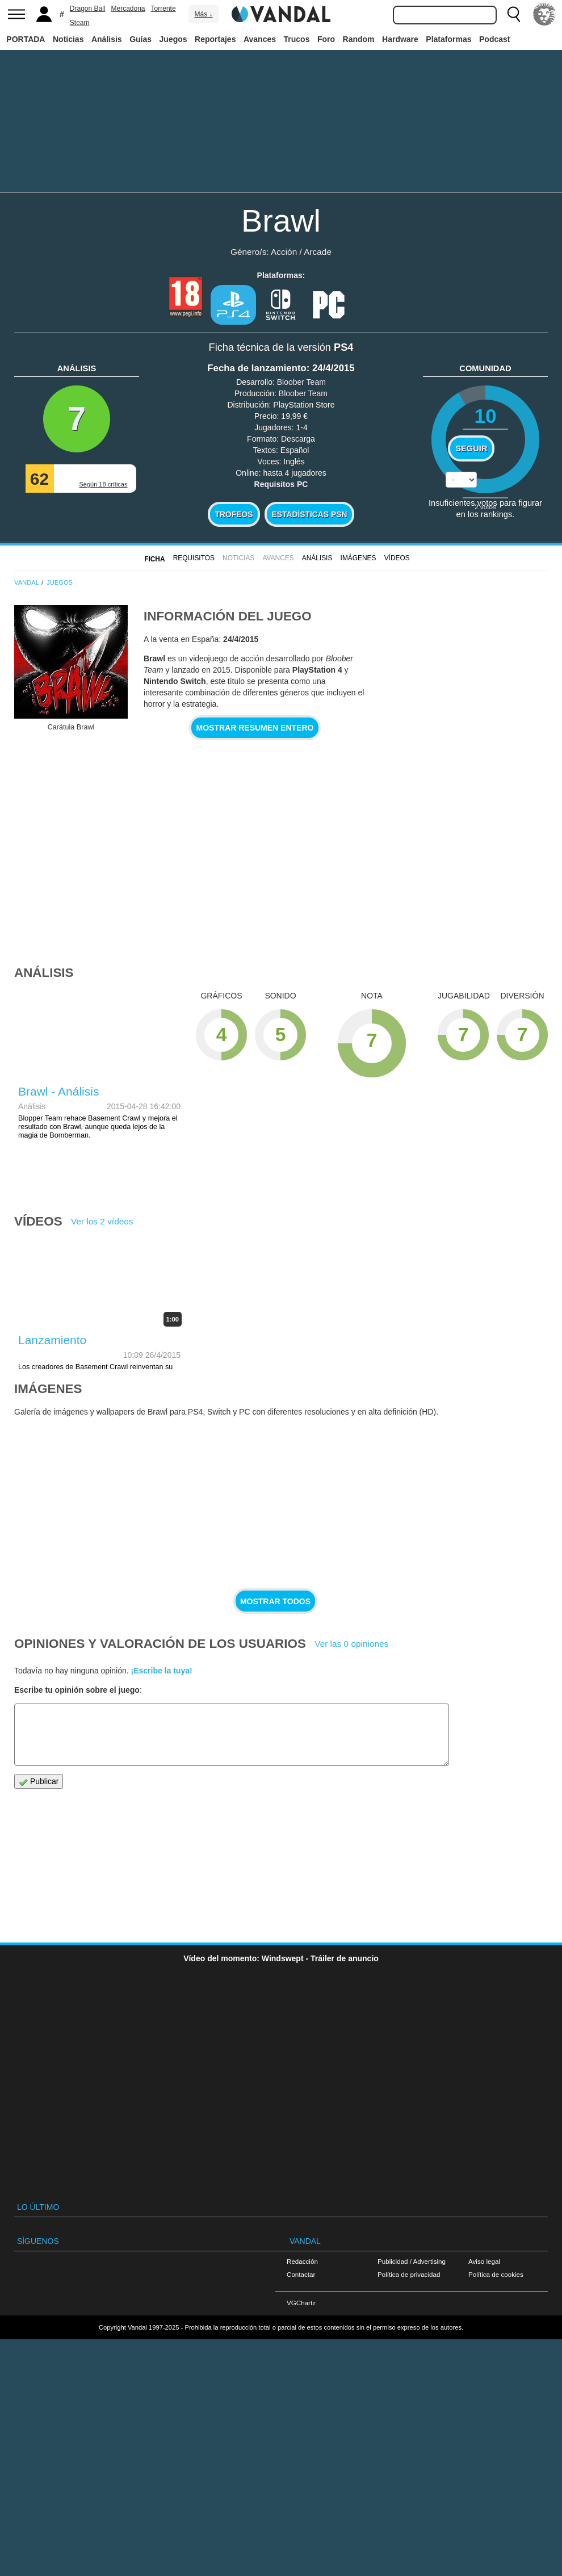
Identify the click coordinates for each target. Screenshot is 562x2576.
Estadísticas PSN (309, 514)
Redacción (302, 2261)
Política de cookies (495, 2274)
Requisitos (194, 558)
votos (485, 506)
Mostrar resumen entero (255, 727)
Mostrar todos (275, 1601)
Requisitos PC (281, 484)
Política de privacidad (409, 2274)
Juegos (173, 39)
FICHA (154, 559)
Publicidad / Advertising (412, 2261)
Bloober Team (301, 382)
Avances (260, 39)
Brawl (281, 220)
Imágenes (358, 558)
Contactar (301, 2274)
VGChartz (301, 2302)
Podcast (494, 39)
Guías (140, 39)
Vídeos (397, 558)
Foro (326, 39)
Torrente (163, 8)
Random (359, 39)
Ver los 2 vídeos (102, 1221)
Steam (80, 23)
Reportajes (215, 39)
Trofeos (234, 514)
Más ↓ (203, 14)
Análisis (106, 39)
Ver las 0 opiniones (351, 1643)
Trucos (297, 39)
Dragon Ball (88, 8)
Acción (284, 252)
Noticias (68, 39)
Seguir (471, 448)
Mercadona (128, 8)
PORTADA (25, 39)
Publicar (38, 1781)
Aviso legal (484, 2261)
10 (485, 416)
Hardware (400, 39)
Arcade (318, 252)
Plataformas (448, 39)
